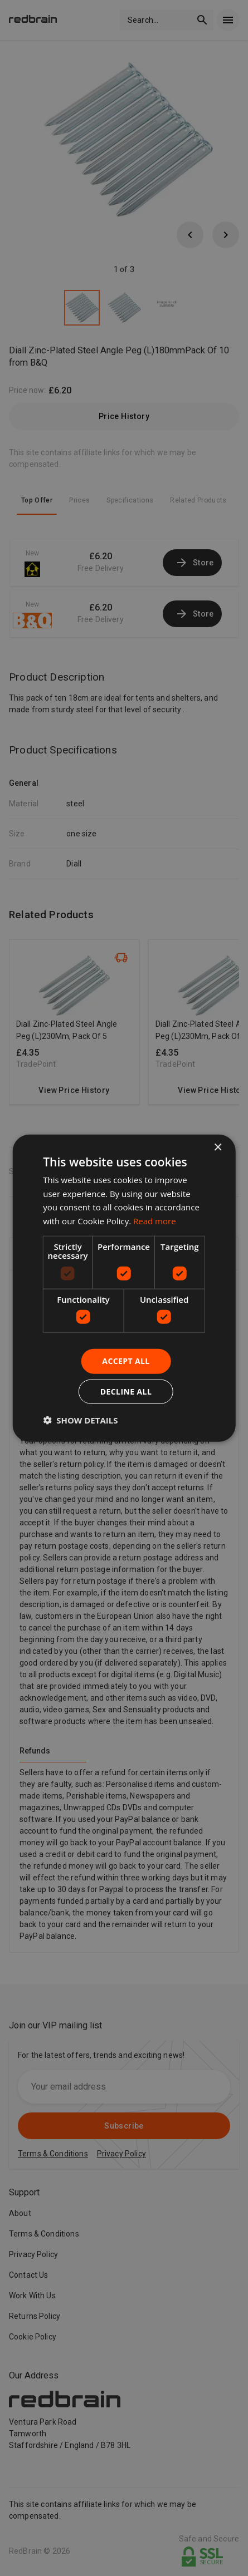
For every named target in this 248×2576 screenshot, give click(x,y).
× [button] (217, 1147)
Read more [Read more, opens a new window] (154, 1221)
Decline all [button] (126, 1391)
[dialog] (124, 1288)
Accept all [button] (125, 1361)
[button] (80, 1420)
